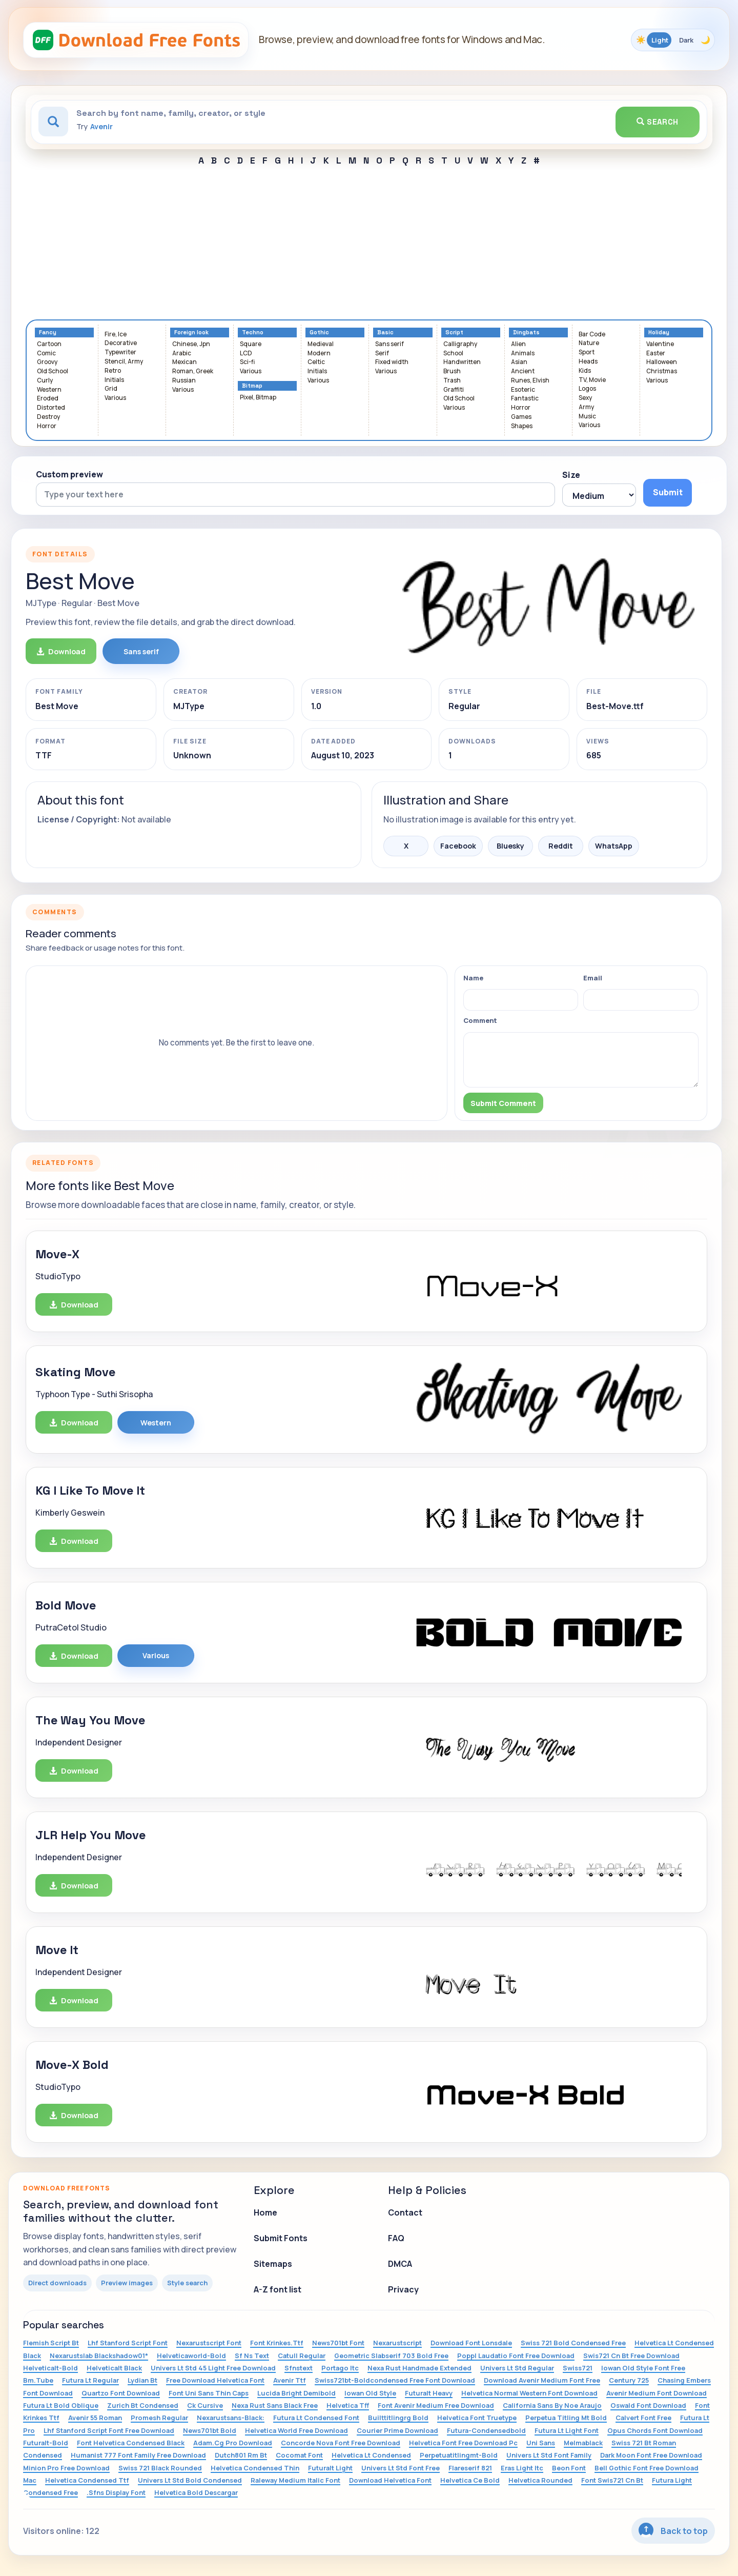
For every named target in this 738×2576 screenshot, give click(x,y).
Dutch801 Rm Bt (241, 2455)
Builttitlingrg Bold (398, 2417)
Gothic (319, 332)
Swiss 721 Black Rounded (160, 2467)
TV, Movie (592, 380)
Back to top (673, 2530)
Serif (382, 353)
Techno (252, 332)
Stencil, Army (124, 362)
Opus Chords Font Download (655, 2430)
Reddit (560, 846)
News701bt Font (338, 2342)
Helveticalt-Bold (50, 2367)
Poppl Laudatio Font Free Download (516, 2355)
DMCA (400, 2263)
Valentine (660, 344)
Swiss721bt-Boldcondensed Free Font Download (395, 2380)
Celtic (316, 362)
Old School (52, 371)
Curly (45, 381)
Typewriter (120, 352)
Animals (523, 353)
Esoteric (523, 390)
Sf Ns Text (252, 2355)
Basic (385, 332)
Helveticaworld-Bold (191, 2355)
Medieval (321, 344)
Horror (46, 426)
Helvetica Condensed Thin (255, 2467)
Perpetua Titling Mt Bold (566, 2417)
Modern (319, 353)
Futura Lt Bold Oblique (60, 2405)
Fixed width (391, 362)
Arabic (181, 353)
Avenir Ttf (289, 2380)
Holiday (658, 332)
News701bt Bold (209, 2430)
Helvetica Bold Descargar (196, 2492)
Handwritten (462, 362)
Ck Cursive (205, 2405)
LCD (246, 353)
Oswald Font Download (648, 2405)
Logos (587, 389)
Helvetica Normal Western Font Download (529, 2393)
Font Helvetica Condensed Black (130, 2442)
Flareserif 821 (470, 2467)
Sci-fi (247, 362)
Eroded (47, 398)
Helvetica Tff (347, 2405)
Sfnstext (298, 2367)
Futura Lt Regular (90, 2380)
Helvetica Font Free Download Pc (463, 2442)
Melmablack (583, 2442)
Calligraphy (460, 344)
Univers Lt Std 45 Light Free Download (213, 2367)
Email (592, 977)
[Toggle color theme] (673, 40)
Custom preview (69, 474)
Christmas (661, 371)
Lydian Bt (142, 2380)
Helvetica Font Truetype (477, 2417)
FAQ (396, 2238)
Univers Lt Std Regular (517, 2367)
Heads (588, 362)
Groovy (47, 362)
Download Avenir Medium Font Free (542, 2380)
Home (265, 2212)
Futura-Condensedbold (486, 2430)
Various (115, 398)
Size (571, 474)
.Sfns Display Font (116, 2492)
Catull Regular (301, 2355)
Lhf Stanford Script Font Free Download (109, 2430)
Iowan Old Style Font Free (643, 2367)
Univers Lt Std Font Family (548, 2455)
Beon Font (569, 2467)
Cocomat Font (299, 2455)
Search (658, 122)
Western (49, 390)
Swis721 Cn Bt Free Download (631, 2355)
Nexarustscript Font (208, 2342)
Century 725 (629, 2380)
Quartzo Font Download (120, 2393)
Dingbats (526, 332)
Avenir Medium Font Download (656, 2393)
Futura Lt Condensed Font (316, 2417)
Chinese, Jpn (191, 344)
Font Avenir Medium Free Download (436, 2405)
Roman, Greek (192, 371)
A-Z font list (277, 2289)
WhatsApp (613, 846)
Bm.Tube (38, 2380)
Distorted (51, 408)
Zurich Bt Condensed (142, 2405)
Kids (585, 371)
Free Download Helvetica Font (215, 2380)
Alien (518, 344)
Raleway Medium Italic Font (295, 2480)
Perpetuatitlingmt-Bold (459, 2455)
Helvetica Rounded (540, 2480)
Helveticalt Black (114, 2367)
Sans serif (389, 344)
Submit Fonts (281, 2238)
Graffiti (453, 390)
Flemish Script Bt (51, 2342)
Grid (111, 389)
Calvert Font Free (643, 2417)
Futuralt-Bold (45, 2442)
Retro (113, 371)
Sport (586, 352)
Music (587, 416)
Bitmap (252, 386)
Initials (114, 380)
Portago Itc (340, 2367)
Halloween (661, 362)
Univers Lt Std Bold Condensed (190, 2480)
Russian (184, 381)
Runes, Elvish (530, 381)
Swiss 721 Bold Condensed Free (573, 2342)
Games (521, 417)
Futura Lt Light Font (567, 2430)
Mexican (184, 362)
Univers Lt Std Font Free (400, 2467)
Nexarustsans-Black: (230, 2417)
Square (250, 344)
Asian (519, 362)
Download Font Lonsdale (471, 2342)
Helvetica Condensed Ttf (87, 2480)
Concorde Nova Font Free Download (340, 2442)
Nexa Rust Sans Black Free (275, 2405)
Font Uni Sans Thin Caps (209, 2393)
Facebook (458, 846)
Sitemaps (273, 2263)
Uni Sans (540, 2442)
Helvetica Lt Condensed (371, 2455)
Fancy (47, 332)
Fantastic (525, 398)
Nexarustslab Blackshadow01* (99, 2355)
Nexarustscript (397, 2342)
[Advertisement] (368, 242)
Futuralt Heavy (429, 2393)
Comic (46, 353)
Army (586, 407)
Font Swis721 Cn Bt (612, 2480)
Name (473, 977)
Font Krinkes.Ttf (276, 2342)
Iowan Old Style (370, 2393)
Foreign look (191, 332)
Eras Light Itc (522, 2467)
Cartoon (49, 344)
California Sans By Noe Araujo (552, 2405)
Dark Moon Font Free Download (651, 2455)
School (453, 353)
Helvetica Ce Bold (470, 2480)
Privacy (403, 2289)
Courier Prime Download (397, 2430)
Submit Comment (503, 1103)
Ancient (523, 371)
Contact (405, 2212)
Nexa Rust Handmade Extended (419, 2367)
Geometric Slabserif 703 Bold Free (391, 2355)
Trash (452, 381)
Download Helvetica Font (390, 2480)
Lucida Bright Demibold (296, 2393)
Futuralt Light (330, 2467)
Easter (655, 353)
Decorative (121, 343)
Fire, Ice (116, 334)
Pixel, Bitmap (258, 397)
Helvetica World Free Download (296, 2430)
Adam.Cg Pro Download (232, 2442)
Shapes (521, 426)
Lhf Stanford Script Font (128, 2342)
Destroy (48, 417)
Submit (668, 492)
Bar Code (592, 334)
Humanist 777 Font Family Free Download (138, 2455)
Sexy (585, 398)
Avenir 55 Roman (95, 2417)
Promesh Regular (159, 2417)
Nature (589, 343)
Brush (452, 371)
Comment (480, 1020)
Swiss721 (577, 2367)
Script (454, 332)
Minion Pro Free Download (66, 2467)
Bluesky (510, 846)
